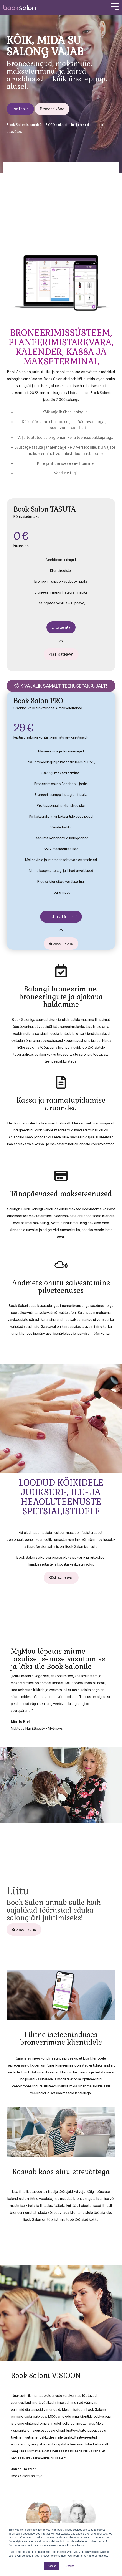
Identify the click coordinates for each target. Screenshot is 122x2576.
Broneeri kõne (52, 109)
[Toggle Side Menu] (115, 6)
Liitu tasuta (60, 627)
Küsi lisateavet (60, 654)
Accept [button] (52, 2566)
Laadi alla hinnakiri (62, 916)
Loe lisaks (20, 109)
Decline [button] (70, 2566)
